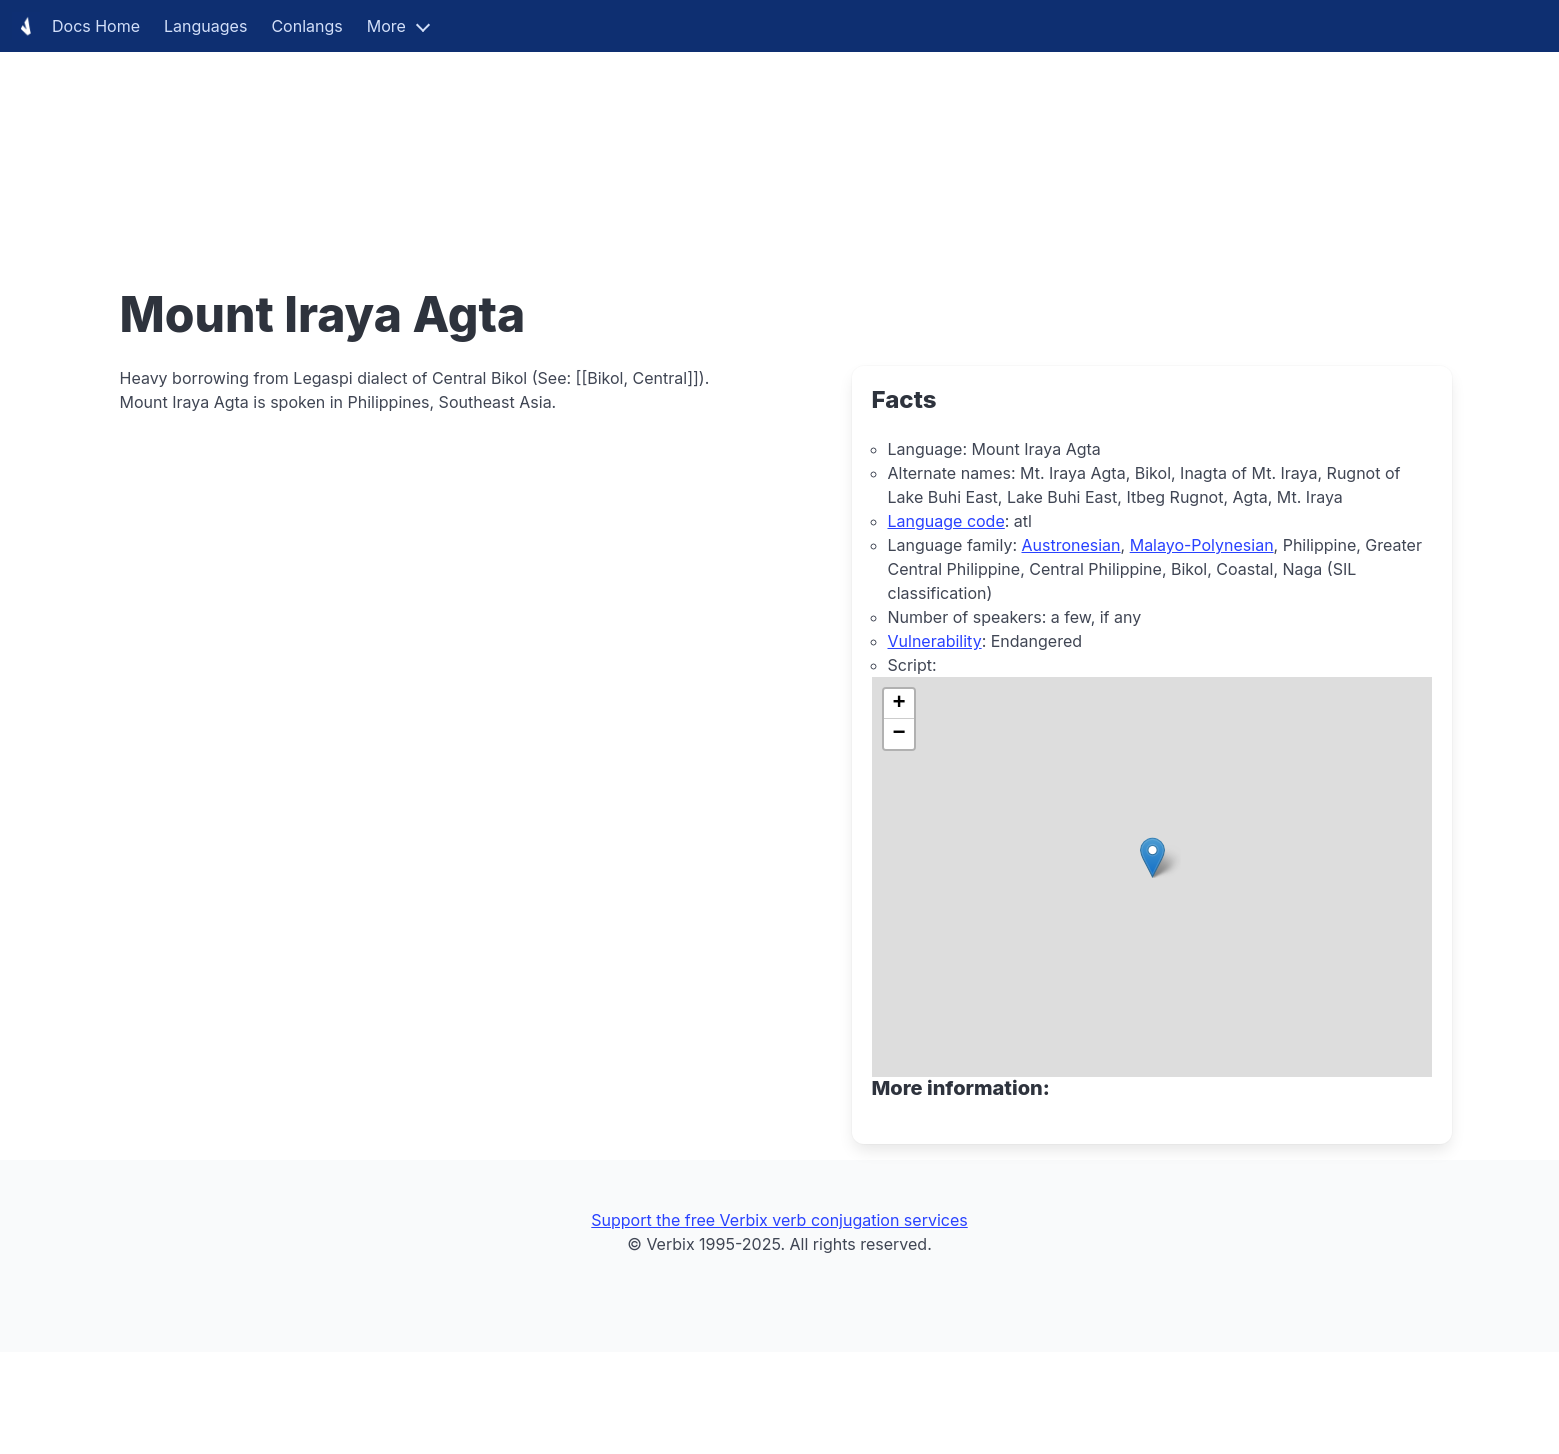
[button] (1152, 857)
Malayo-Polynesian (1202, 545)
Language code (946, 521)
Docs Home (76, 26)
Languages (205, 26)
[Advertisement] (600, 140)
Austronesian (1070, 545)
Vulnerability (935, 641)
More (386, 26)
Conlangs (306, 26)
